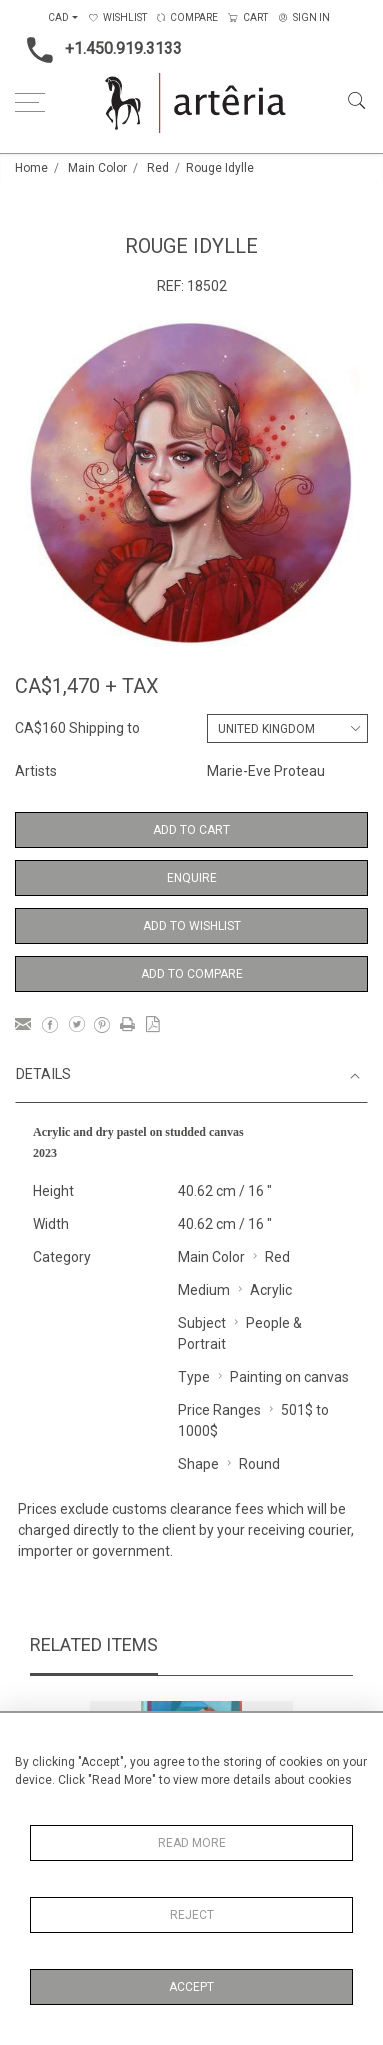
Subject (202, 1323)
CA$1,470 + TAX (87, 686)
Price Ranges (219, 1410)
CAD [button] (58, 17)
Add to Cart (191, 830)
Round (259, 1464)
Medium (204, 1290)
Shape (198, 1464)
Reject (192, 1915)
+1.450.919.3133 (98, 50)
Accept (191, 1987)
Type (194, 1377)
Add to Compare (192, 974)
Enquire (192, 878)
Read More (192, 1843)
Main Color (97, 168)
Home (31, 168)
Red (158, 168)
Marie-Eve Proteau (266, 771)
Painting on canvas (289, 1377)
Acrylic (271, 1290)
